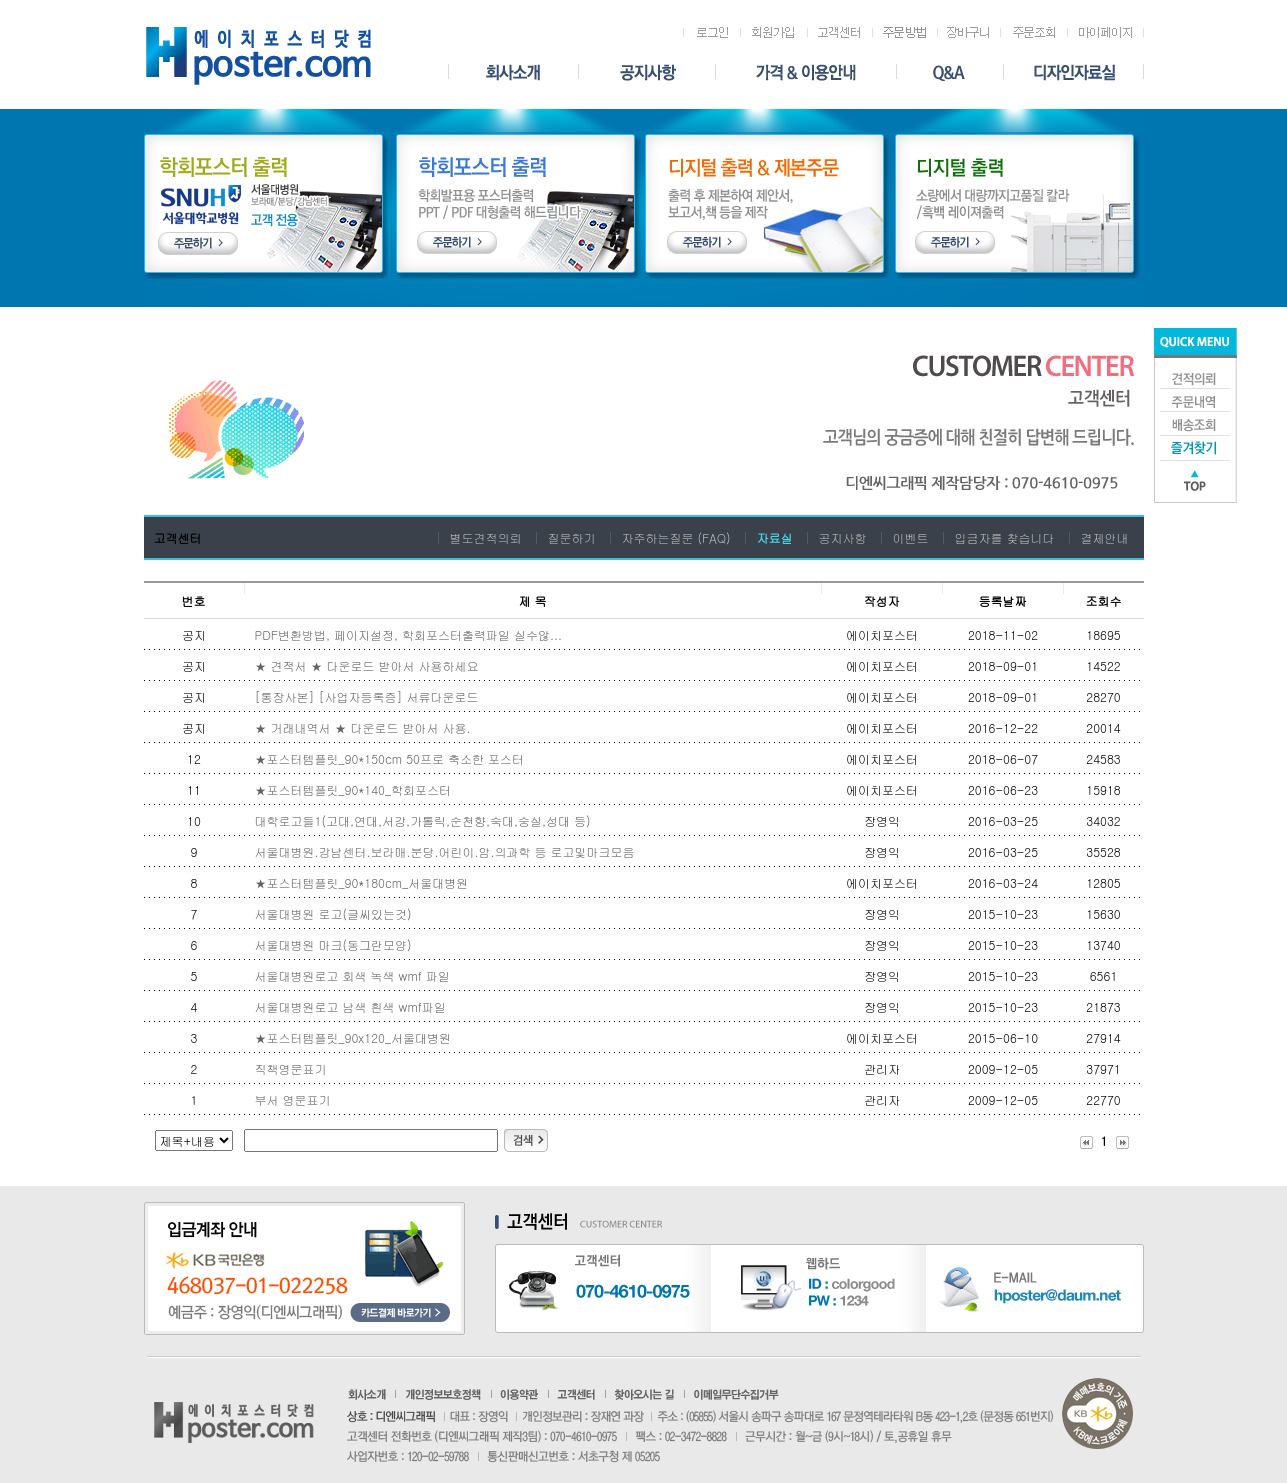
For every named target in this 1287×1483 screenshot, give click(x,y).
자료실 (775, 537)
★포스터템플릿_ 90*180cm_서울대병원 (364, 882)
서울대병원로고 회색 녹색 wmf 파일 (352, 975)
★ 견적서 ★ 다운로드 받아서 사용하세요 (367, 665)
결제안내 (1105, 537)
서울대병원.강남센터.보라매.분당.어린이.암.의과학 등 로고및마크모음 (445, 851)
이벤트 (911, 537)
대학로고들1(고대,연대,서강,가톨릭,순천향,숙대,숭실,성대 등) (423, 820)
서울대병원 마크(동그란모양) (333, 944)
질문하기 (571, 537)
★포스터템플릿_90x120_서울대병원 (353, 1037)
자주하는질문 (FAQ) (675, 537)
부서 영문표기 (293, 1099)
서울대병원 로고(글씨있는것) (333, 913)
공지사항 (843, 537)
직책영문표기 (291, 1068)
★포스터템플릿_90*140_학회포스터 (353, 789)
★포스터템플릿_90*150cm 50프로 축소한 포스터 (389, 758)
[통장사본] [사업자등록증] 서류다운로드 (367, 696)
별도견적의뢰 (485, 537)
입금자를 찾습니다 (1005, 537)
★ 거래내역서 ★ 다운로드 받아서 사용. (363, 727)
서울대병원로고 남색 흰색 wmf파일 (350, 1006)
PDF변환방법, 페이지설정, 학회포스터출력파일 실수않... (408, 634)
